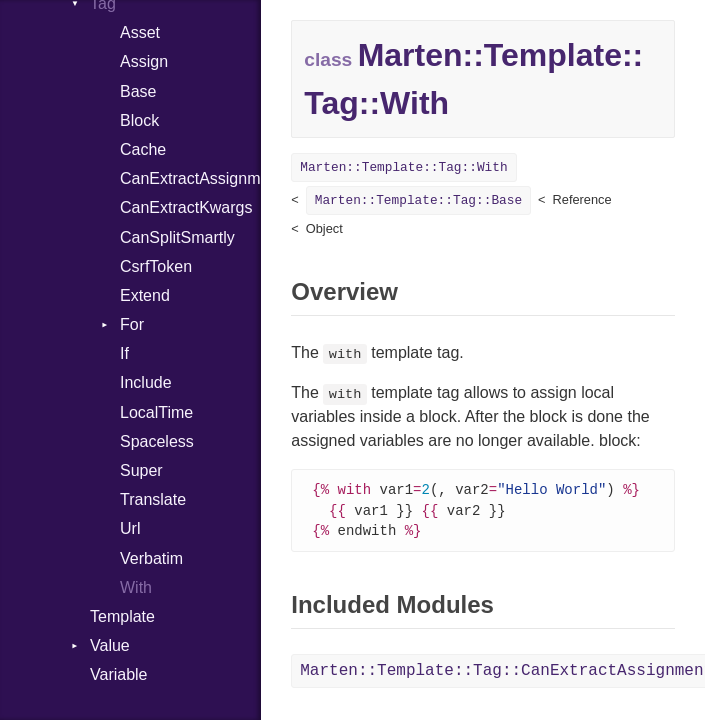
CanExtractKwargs (186, 207)
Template (122, 616)
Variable (119, 674)
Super (141, 470)
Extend (145, 295)
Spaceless (157, 441)
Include (146, 382)
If (124, 353)
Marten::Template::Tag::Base (418, 200)
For (132, 324)
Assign (144, 61)
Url (130, 528)
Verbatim (151, 558)
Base (138, 91)
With (136, 587)
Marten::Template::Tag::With (403, 167)
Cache (143, 149)
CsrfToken (156, 266)
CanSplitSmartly (177, 237)
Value (110, 645)
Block (139, 120)
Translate (153, 499)
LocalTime (156, 412)
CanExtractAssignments (190, 178)
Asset (140, 32)
